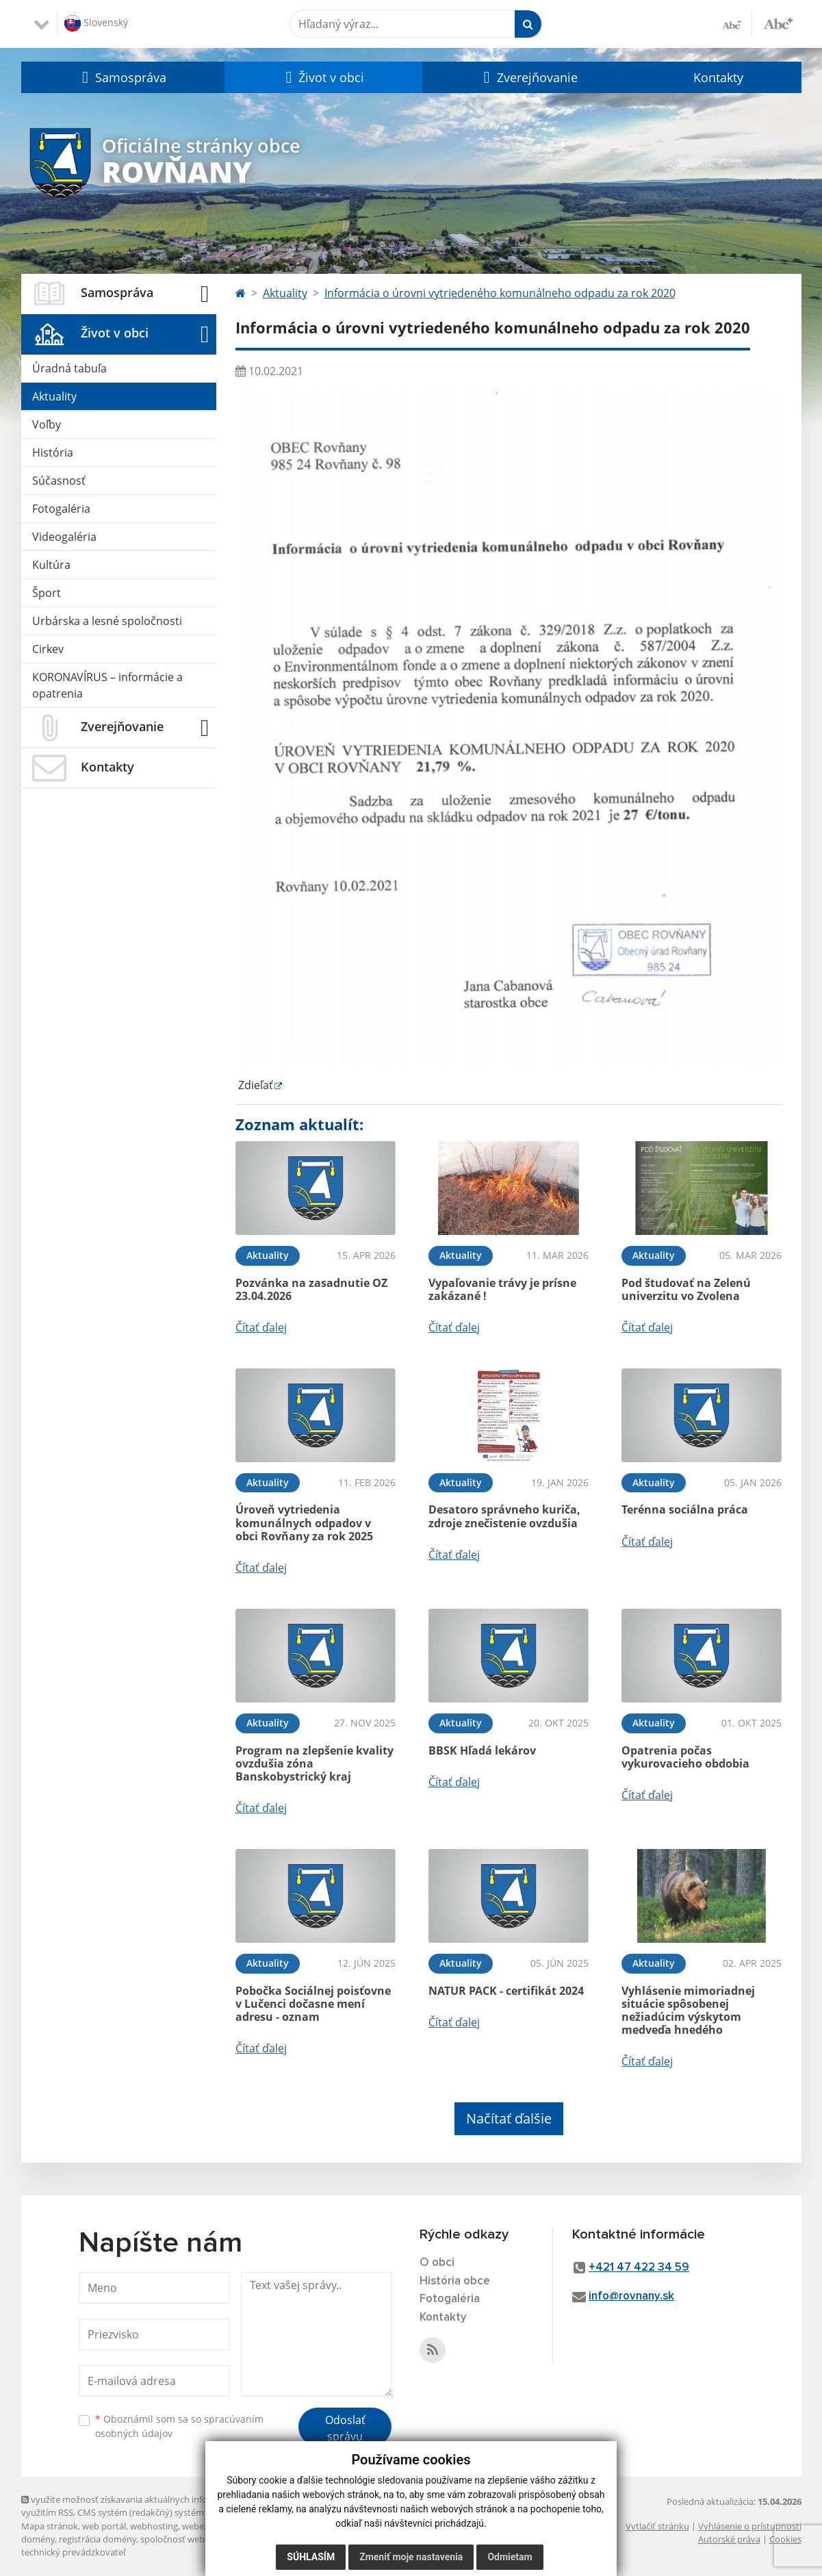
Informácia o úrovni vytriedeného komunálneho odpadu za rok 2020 (500, 293)
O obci (437, 2263)
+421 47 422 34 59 (639, 2267)
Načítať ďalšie (509, 2118)
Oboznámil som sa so (179, 2426)
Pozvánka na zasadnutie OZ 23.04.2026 (311, 1289)
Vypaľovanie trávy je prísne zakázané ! (502, 1289)
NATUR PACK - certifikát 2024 (506, 1990)
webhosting (154, 2526)
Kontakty (718, 77)
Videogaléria (64, 536)
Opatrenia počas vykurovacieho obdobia (685, 1757)
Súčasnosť (59, 480)
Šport (46, 592)
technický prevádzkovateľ (73, 2552)
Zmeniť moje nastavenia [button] (411, 2556)
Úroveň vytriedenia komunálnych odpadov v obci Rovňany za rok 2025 (304, 1522)
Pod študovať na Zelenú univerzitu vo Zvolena (686, 1289)
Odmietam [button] (509, 2556)
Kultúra (51, 564)
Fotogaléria (61, 508)
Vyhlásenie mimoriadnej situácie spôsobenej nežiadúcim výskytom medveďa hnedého (688, 2010)
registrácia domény (97, 2539)
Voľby (46, 424)
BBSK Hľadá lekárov (482, 1750)
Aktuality (54, 396)
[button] (122, 77)
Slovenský (96, 23)
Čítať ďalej (261, 1327)
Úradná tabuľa (69, 368)
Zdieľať (254, 1085)
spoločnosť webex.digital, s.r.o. (202, 2539)
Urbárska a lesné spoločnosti (107, 620)
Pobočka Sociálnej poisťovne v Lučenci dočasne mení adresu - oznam (313, 2003)
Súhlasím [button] (311, 2556)
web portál (104, 2526)
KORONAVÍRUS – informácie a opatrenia (107, 685)
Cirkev (48, 648)
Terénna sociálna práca (684, 1509)
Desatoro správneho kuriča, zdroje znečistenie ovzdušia (504, 1516)
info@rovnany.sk (631, 2296)
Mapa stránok (49, 2526)
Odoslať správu (345, 2428)
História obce (455, 2281)
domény (38, 2539)
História (52, 452)
